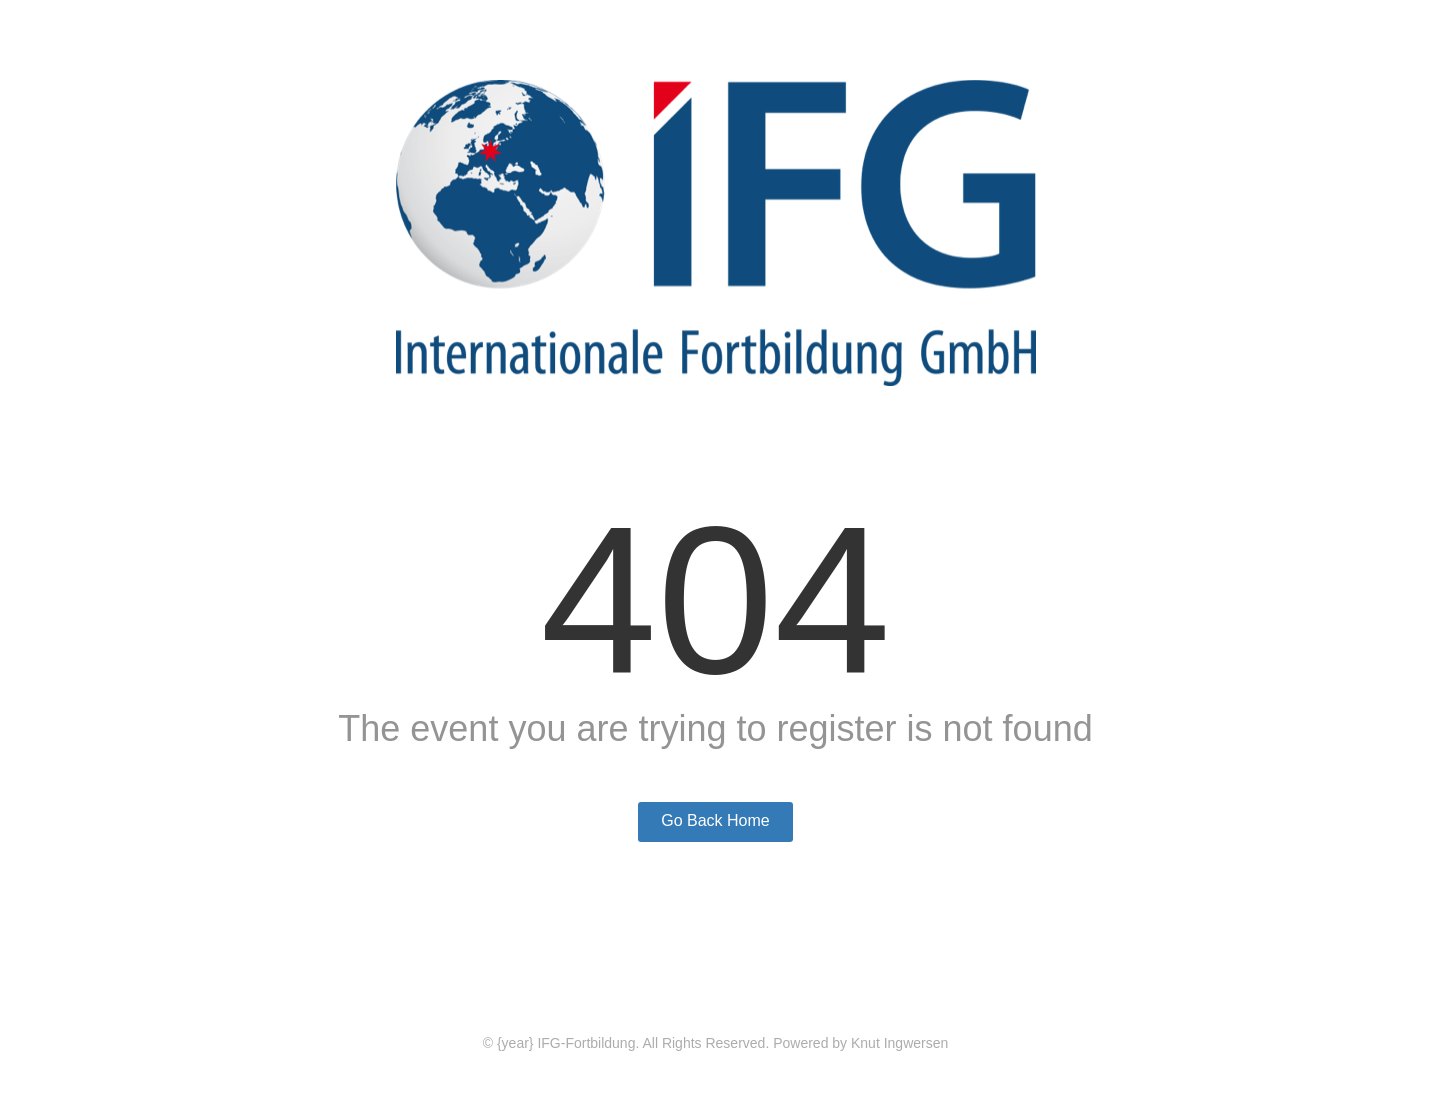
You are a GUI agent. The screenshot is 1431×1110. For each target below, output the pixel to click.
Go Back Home (715, 820)
